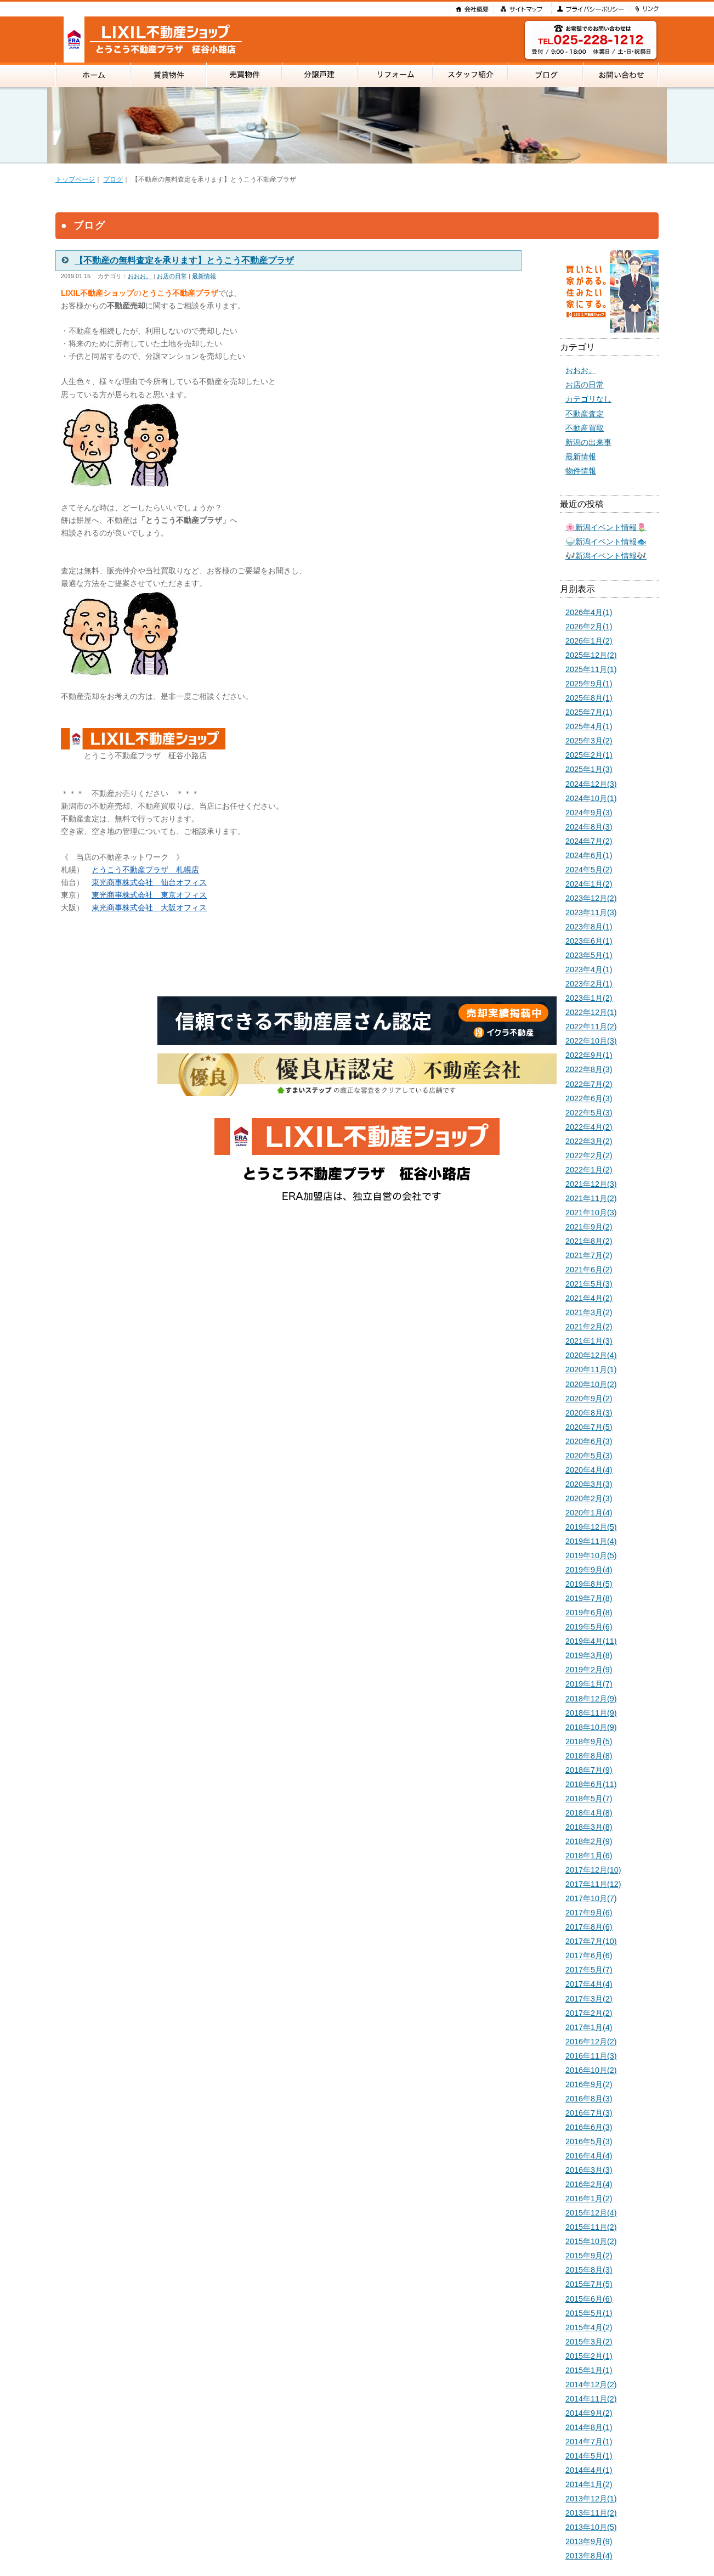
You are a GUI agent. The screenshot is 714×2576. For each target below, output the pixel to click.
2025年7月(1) (589, 712)
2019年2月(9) (589, 1669)
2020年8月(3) (589, 1412)
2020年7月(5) (589, 1427)
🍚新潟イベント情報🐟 (606, 541)
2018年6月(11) (591, 1784)
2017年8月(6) (589, 1927)
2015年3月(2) (589, 2341)
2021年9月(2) (589, 1226)
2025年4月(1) (589, 726)
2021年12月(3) (591, 1184)
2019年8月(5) (589, 1584)
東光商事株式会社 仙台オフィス (149, 882)
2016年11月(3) (591, 2055)
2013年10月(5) (591, 2527)
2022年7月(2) (589, 1084)
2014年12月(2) (591, 2384)
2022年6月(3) (589, 1098)
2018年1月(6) (589, 1855)
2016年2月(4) (589, 2184)
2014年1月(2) (589, 2484)
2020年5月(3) (589, 1455)
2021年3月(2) (589, 1312)
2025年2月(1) (589, 755)
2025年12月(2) (591, 655)
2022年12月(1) (591, 1012)
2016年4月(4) (589, 2155)
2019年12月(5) (591, 1527)
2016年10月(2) (591, 2070)
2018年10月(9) (591, 1727)
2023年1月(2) (589, 998)
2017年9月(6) (589, 1912)
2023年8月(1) (589, 926)
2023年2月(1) (589, 983)
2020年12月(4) (591, 1355)
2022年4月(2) (589, 1127)
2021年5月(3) (589, 1283)
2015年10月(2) (591, 2241)
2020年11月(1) (591, 1369)
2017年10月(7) (591, 1898)
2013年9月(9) (589, 2541)
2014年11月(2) (591, 2398)
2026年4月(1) (589, 612)
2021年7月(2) (589, 1255)
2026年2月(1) (589, 626)
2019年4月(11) (591, 1641)
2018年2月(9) (589, 1841)
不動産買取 (584, 428)
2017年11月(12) (593, 1884)
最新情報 (204, 276)
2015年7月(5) (589, 2284)
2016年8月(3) (589, 2098)
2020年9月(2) (589, 1398)
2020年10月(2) (591, 1384)
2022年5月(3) (589, 1112)
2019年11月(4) (591, 1541)
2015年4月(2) (589, 2327)
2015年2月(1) (589, 2356)
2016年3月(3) (589, 2170)
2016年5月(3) (589, 2141)
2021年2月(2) (589, 1326)
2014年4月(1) (589, 2470)
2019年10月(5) (591, 1555)
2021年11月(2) (591, 1198)
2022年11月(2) (591, 1026)
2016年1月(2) (589, 2198)
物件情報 (580, 470)
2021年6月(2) (589, 1269)
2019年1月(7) (589, 1683)
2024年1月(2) (589, 884)
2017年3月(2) (589, 1998)
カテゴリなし (588, 398)
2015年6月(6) (589, 2299)
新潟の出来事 (588, 442)
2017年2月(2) (589, 2013)
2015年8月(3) (589, 2269)
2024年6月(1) (589, 855)
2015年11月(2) (591, 2227)
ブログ (113, 179)
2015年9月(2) (589, 2255)
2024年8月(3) (589, 826)
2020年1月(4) (589, 1512)
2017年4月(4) (589, 1984)
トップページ (75, 179)
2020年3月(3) (589, 1484)
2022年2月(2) (589, 1155)
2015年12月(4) (591, 2212)
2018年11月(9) (591, 1713)
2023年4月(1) (589, 969)
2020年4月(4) (589, 1469)
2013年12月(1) (591, 2498)
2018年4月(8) (589, 1812)
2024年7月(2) (589, 841)
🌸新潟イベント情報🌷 (606, 527)
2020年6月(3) (589, 1441)
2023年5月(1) (589, 955)
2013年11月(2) (591, 2513)
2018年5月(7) (589, 1798)
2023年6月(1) (589, 941)
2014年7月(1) (589, 2441)
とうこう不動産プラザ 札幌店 (145, 869)
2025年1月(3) (589, 769)
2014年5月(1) (589, 2455)
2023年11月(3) (591, 912)
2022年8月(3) (589, 1069)
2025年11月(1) (591, 669)
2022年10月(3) (591, 1040)
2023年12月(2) (591, 898)
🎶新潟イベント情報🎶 (606, 555)
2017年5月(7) (589, 1969)
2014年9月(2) (589, 2413)
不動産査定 (584, 413)
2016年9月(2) (589, 2084)
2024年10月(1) (591, 798)
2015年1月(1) (589, 2370)
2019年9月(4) (589, 1569)
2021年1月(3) (589, 1341)
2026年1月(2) (589, 640)
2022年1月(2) (589, 1169)
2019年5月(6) (589, 1626)
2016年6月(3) (589, 2127)
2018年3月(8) (589, 1827)
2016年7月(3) (589, 2113)
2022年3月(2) (589, 1141)
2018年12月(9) (591, 1698)
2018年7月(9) (589, 1770)
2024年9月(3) (589, 812)
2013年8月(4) (589, 2555)
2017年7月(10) (591, 1941)
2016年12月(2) (591, 2041)
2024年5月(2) (589, 869)
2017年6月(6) (589, 1955)
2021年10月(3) (591, 1212)
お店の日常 (172, 276)
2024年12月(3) (591, 784)
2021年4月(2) (589, 1298)
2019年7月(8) (589, 1598)
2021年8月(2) (589, 1241)
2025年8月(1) (589, 698)
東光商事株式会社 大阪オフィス (149, 907)
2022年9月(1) (589, 1055)
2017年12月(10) (593, 1869)
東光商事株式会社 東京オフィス (149, 894)
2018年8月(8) (589, 1755)
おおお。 (140, 276)
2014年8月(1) (589, 2427)
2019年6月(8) (589, 1612)
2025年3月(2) (589, 740)
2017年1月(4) (589, 2027)
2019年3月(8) (589, 1655)
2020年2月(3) (589, 1498)
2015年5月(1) (589, 2313)
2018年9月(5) (589, 1741)
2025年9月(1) (589, 683)
